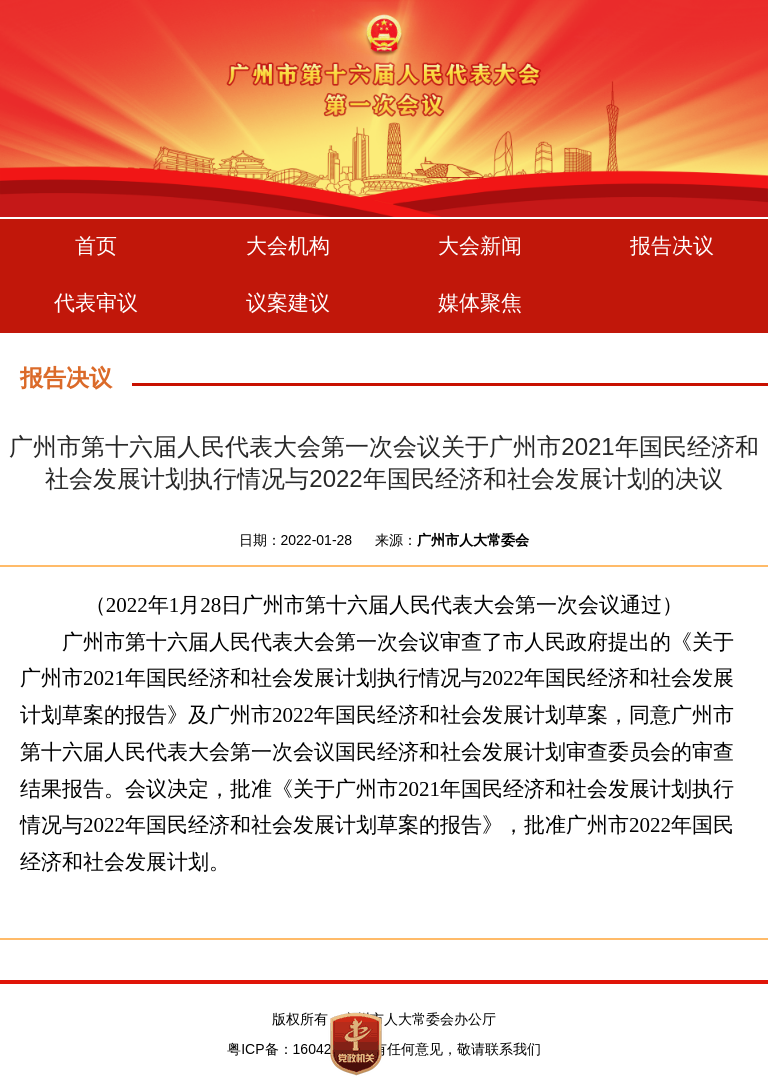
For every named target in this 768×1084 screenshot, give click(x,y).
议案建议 (288, 302)
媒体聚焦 (480, 302)
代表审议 (96, 302)
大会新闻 (480, 245)
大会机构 (288, 245)
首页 (96, 245)
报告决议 (672, 245)
